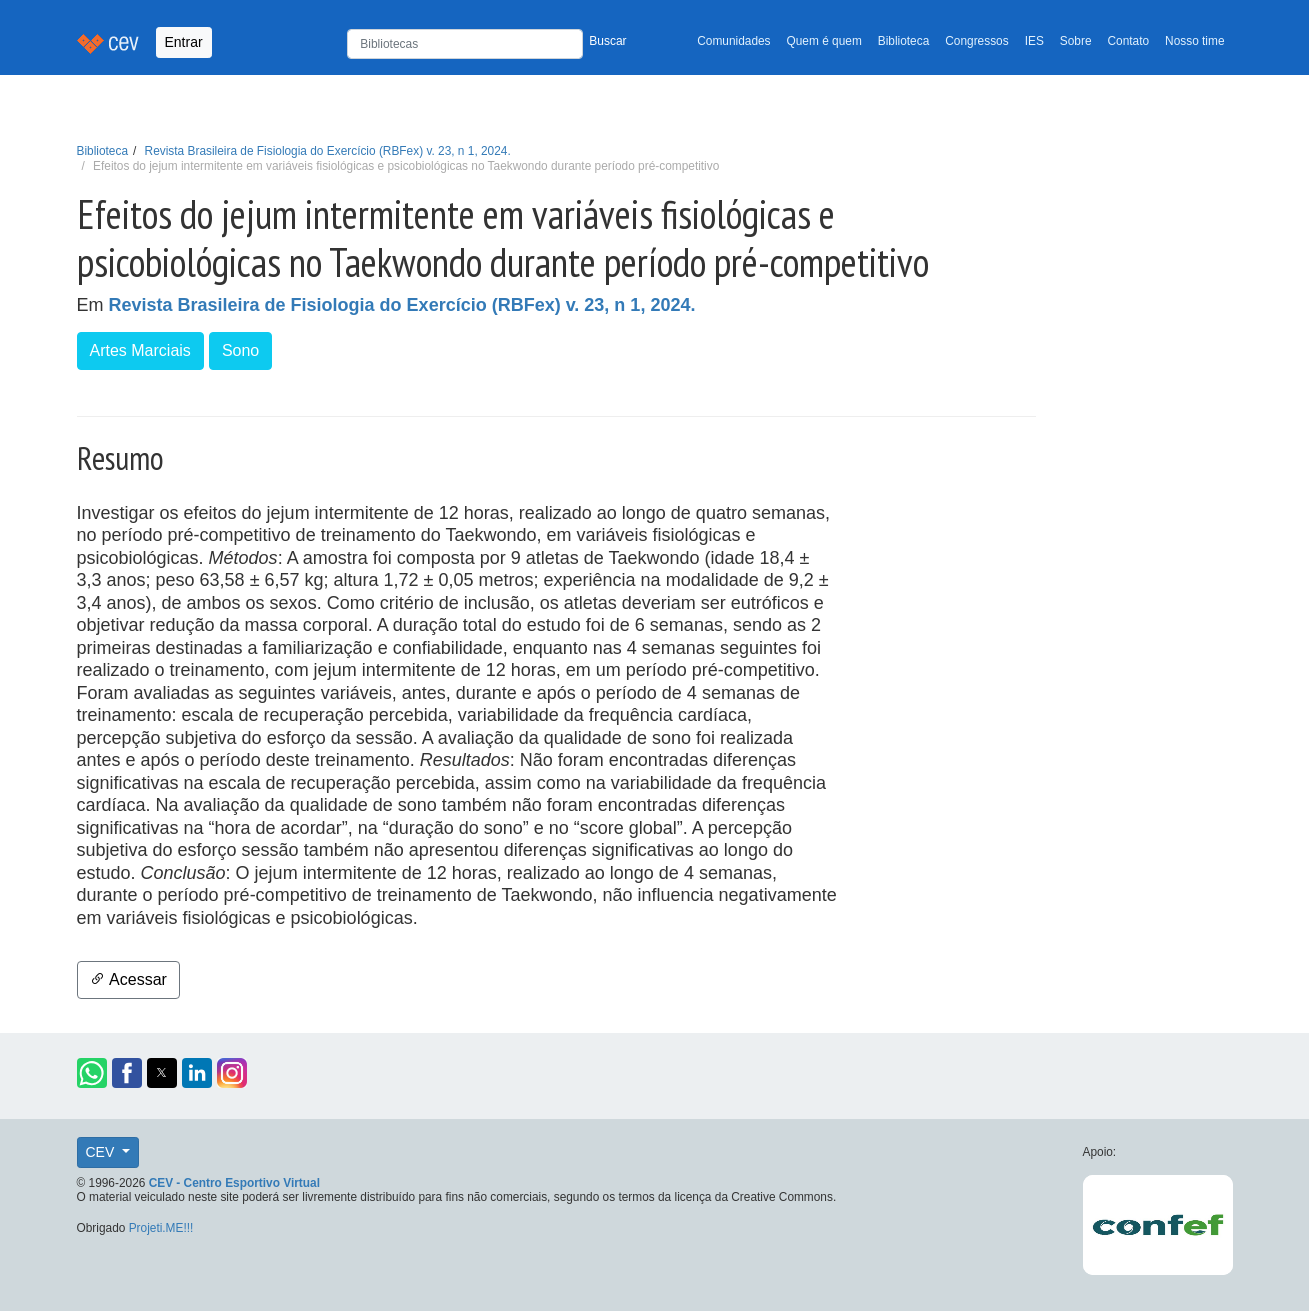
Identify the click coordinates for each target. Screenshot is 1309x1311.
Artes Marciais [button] (140, 350)
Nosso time (1194, 41)
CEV (102, 1152)
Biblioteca (904, 41)
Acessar (128, 979)
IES (1034, 41)
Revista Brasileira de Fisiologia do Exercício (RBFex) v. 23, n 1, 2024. (328, 151)
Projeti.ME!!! (161, 1228)
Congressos (976, 41)
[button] (92, 1073)
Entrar (184, 42)
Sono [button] (240, 350)
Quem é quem (824, 41)
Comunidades (733, 41)
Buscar (607, 41)
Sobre (1076, 41)
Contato (1129, 41)
